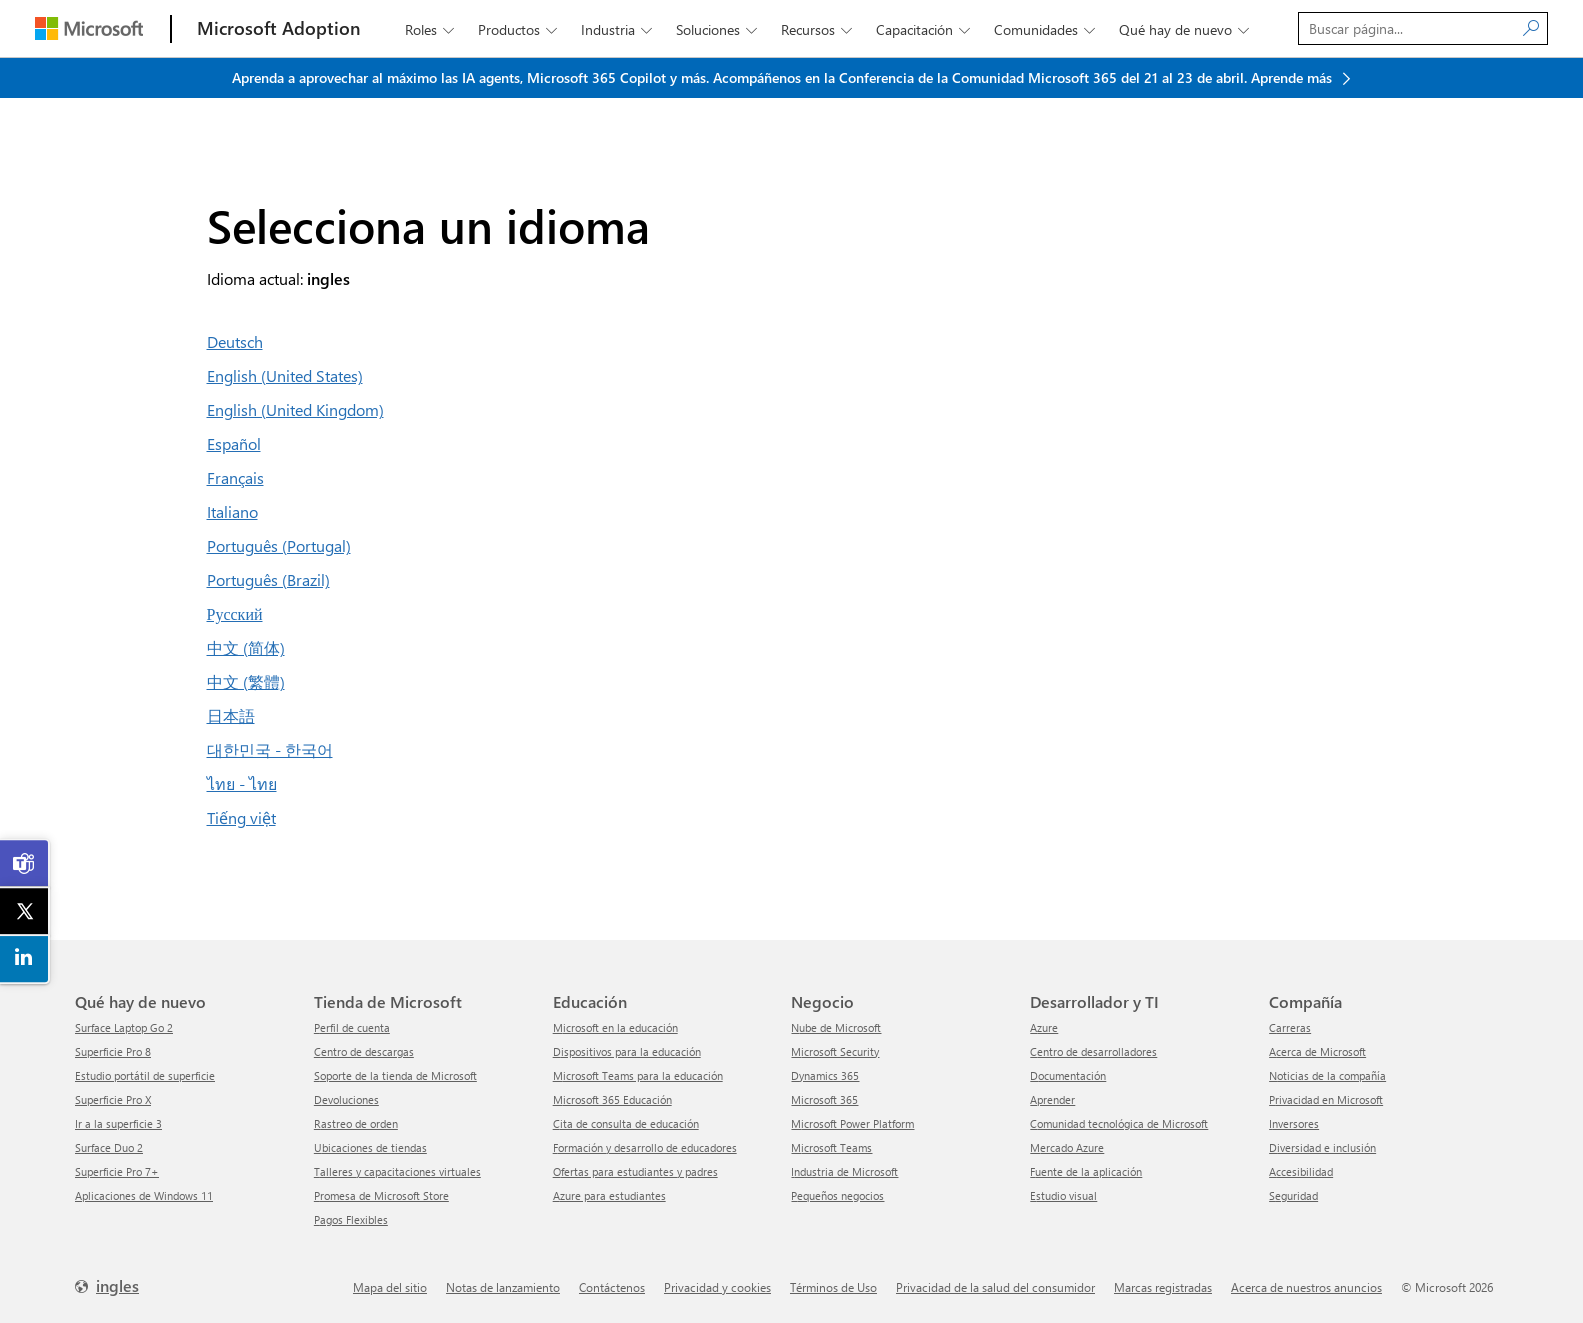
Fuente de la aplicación (1086, 1171)
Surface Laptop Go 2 (124, 1027)
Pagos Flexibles (351, 1219)
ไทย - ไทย (242, 783)
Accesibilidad (1301, 1171)
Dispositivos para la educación (627, 1051)
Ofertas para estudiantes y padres (635, 1171)
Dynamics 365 (825, 1075)
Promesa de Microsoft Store (381, 1195)
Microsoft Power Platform (852, 1123)
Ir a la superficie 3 (118, 1123)
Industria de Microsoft (844, 1171)
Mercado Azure (1067, 1147)
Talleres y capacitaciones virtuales (397, 1171)
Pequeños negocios (837, 1195)
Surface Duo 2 (109, 1147)
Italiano (232, 511)
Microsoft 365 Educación (612, 1099)
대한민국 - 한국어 (270, 749)
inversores (1294, 1123)
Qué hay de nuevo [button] (1186, 29)
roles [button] (431, 29)
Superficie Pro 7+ (117, 1171)
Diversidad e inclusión (1322, 1147)
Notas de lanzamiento (503, 1287)
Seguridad (1293, 1195)
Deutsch (235, 341)
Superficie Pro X (113, 1099)
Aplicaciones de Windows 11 (144, 1195)
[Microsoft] (89, 28)
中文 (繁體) (246, 681)
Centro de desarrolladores (1093, 1051)
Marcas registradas (1163, 1287)
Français (235, 477)
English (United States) (285, 375)
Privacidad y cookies (717, 1287)
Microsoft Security (835, 1051)
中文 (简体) (246, 647)
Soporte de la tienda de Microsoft (395, 1075)
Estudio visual (1063, 1195)
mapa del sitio (390, 1287)
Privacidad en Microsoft (1326, 1099)
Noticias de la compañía (1327, 1075)
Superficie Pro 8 (113, 1051)
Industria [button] (618, 29)
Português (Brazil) (268, 579)
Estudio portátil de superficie (145, 1075)
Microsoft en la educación (615, 1027)
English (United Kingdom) (295, 409)
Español (234, 443)
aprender (1052, 1099)
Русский (235, 613)
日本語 (231, 715)
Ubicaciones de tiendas (370, 1147)
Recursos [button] (818, 29)
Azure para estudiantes (609, 1195)
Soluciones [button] (718, 29)
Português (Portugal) (279, 545)
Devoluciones (346, 1099)
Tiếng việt (241, 817)
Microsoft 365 (824, 1099)
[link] (25, 864)
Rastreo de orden (356, 1123)
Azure (1044, 1027)
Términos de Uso (833, 1287)
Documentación (1068, 1075)
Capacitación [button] (925, 29)
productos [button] (519, 29)
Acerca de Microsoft (1317, 1051)
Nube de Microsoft (836, 1027)
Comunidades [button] (1046, 29)
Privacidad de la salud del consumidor (995, 1287)
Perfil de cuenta (352, 1027)
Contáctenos (612, 1287)
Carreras (1290, 1027)
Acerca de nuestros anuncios (1306, 1287)
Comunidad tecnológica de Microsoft (1119, 1123)
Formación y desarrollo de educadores (645, 1147)
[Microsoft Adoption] (279, 28)
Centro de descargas (364, 1051)
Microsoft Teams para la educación (638, 1075)
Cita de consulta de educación (626, 1123)
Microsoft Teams (831, 1147)
